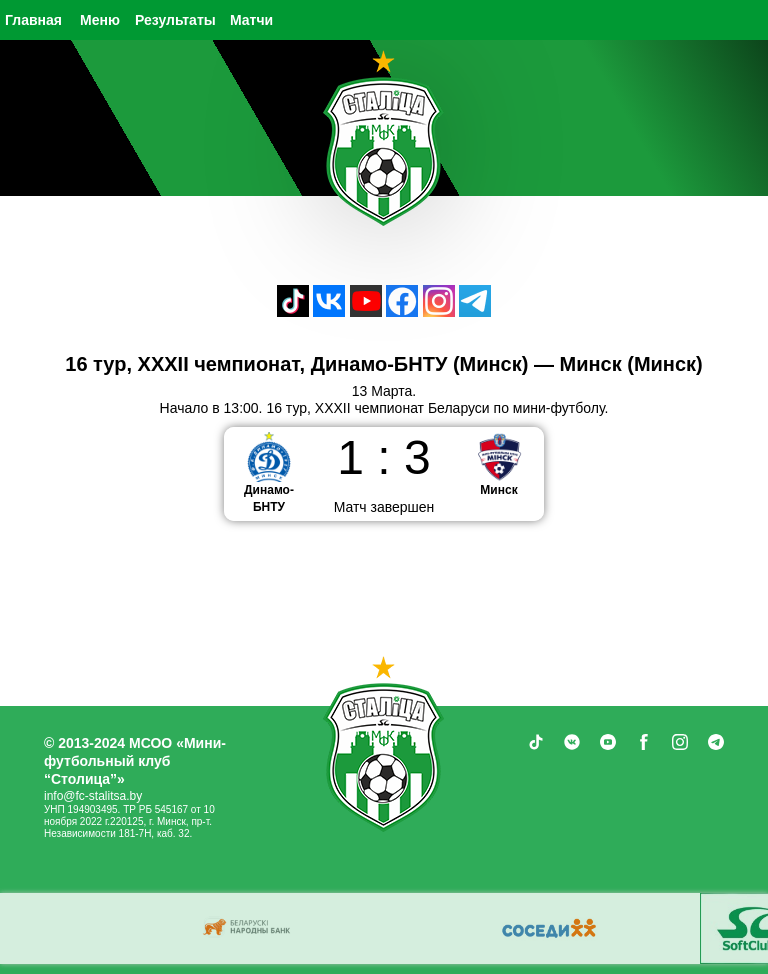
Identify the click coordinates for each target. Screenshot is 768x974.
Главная (33, 20)
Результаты (175, 20)
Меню (100, 20)
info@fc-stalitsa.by (93, 796)
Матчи (251, 20)
